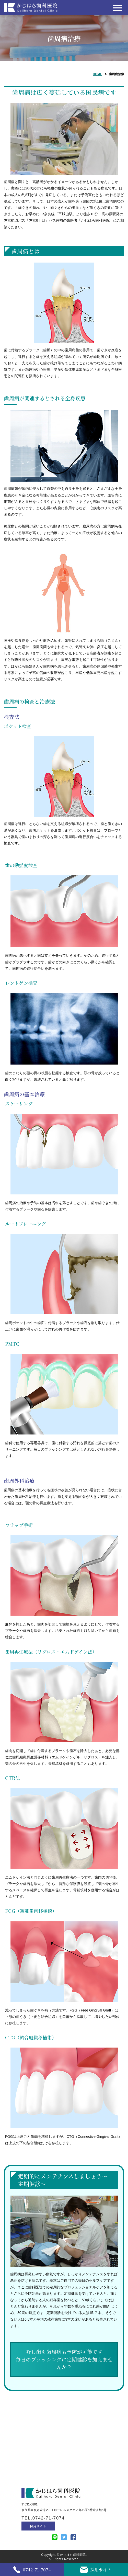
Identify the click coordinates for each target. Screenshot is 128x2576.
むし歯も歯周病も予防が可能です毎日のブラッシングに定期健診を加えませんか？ (64, 2359)
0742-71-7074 (32, 2569)
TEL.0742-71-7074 (43, 2518)
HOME (97, 74)
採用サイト (96, 2569)
